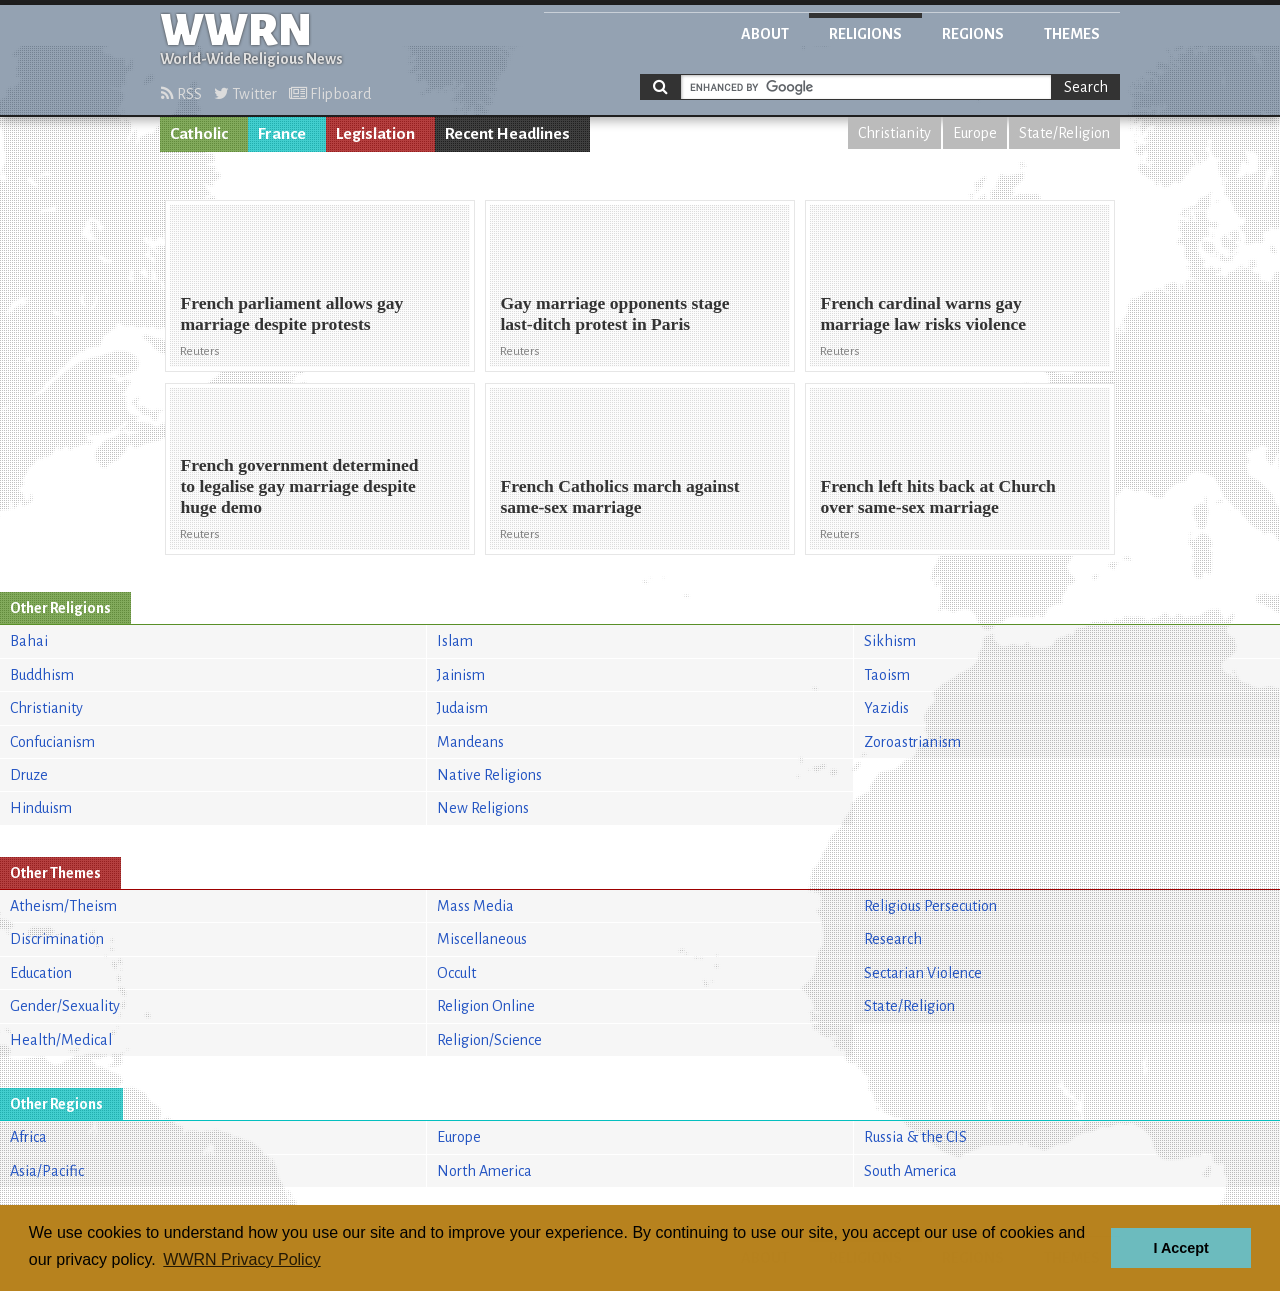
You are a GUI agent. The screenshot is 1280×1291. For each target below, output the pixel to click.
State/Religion (1064, 133)
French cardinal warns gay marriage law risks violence (923, 313)
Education (41, 973)
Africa (28, 1137)
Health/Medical (61, 1040)
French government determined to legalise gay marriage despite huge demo (299, 486)
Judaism (462, 708)
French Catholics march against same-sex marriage (619, 496)
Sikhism (890, 641)
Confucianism (52, 742)
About (765, 34)
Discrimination (57, 939)
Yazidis (886, 708)
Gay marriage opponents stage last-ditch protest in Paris (614, 313)
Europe (975, 133)
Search (1086, 87)
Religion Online (486, 1006)
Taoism (887, 675)
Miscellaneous (482, 939)
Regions (973, 34)
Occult (456, 973)
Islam (455, 641)
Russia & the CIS (915, 1137)
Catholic (199, 134)
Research (893, 939)
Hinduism (41, 808)
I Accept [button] (1180, 1248)
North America (484, 1171)
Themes (1072, 34)
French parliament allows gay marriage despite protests (291, 313)
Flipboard (330, 94)
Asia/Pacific (47, 1171)
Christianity (894, 133)
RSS (181, 94)
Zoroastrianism (912, 742)
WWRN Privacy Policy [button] (241, 1259)
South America (910, 1171)
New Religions (483, 808)
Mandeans (470, 742)
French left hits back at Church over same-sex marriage (937, 496)
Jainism (461, 675)
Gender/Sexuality (65, 1006)
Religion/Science (489, 1040)
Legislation (375, 134)
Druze (29, 775)
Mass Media (475, 906)
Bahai (29, 641)
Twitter (245, 94)
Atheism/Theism (63, 906)
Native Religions (489, 775)
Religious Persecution (930, 906)
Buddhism (42, 675)
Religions (865, 34)
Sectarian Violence (923, 973)
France (282, 134)
